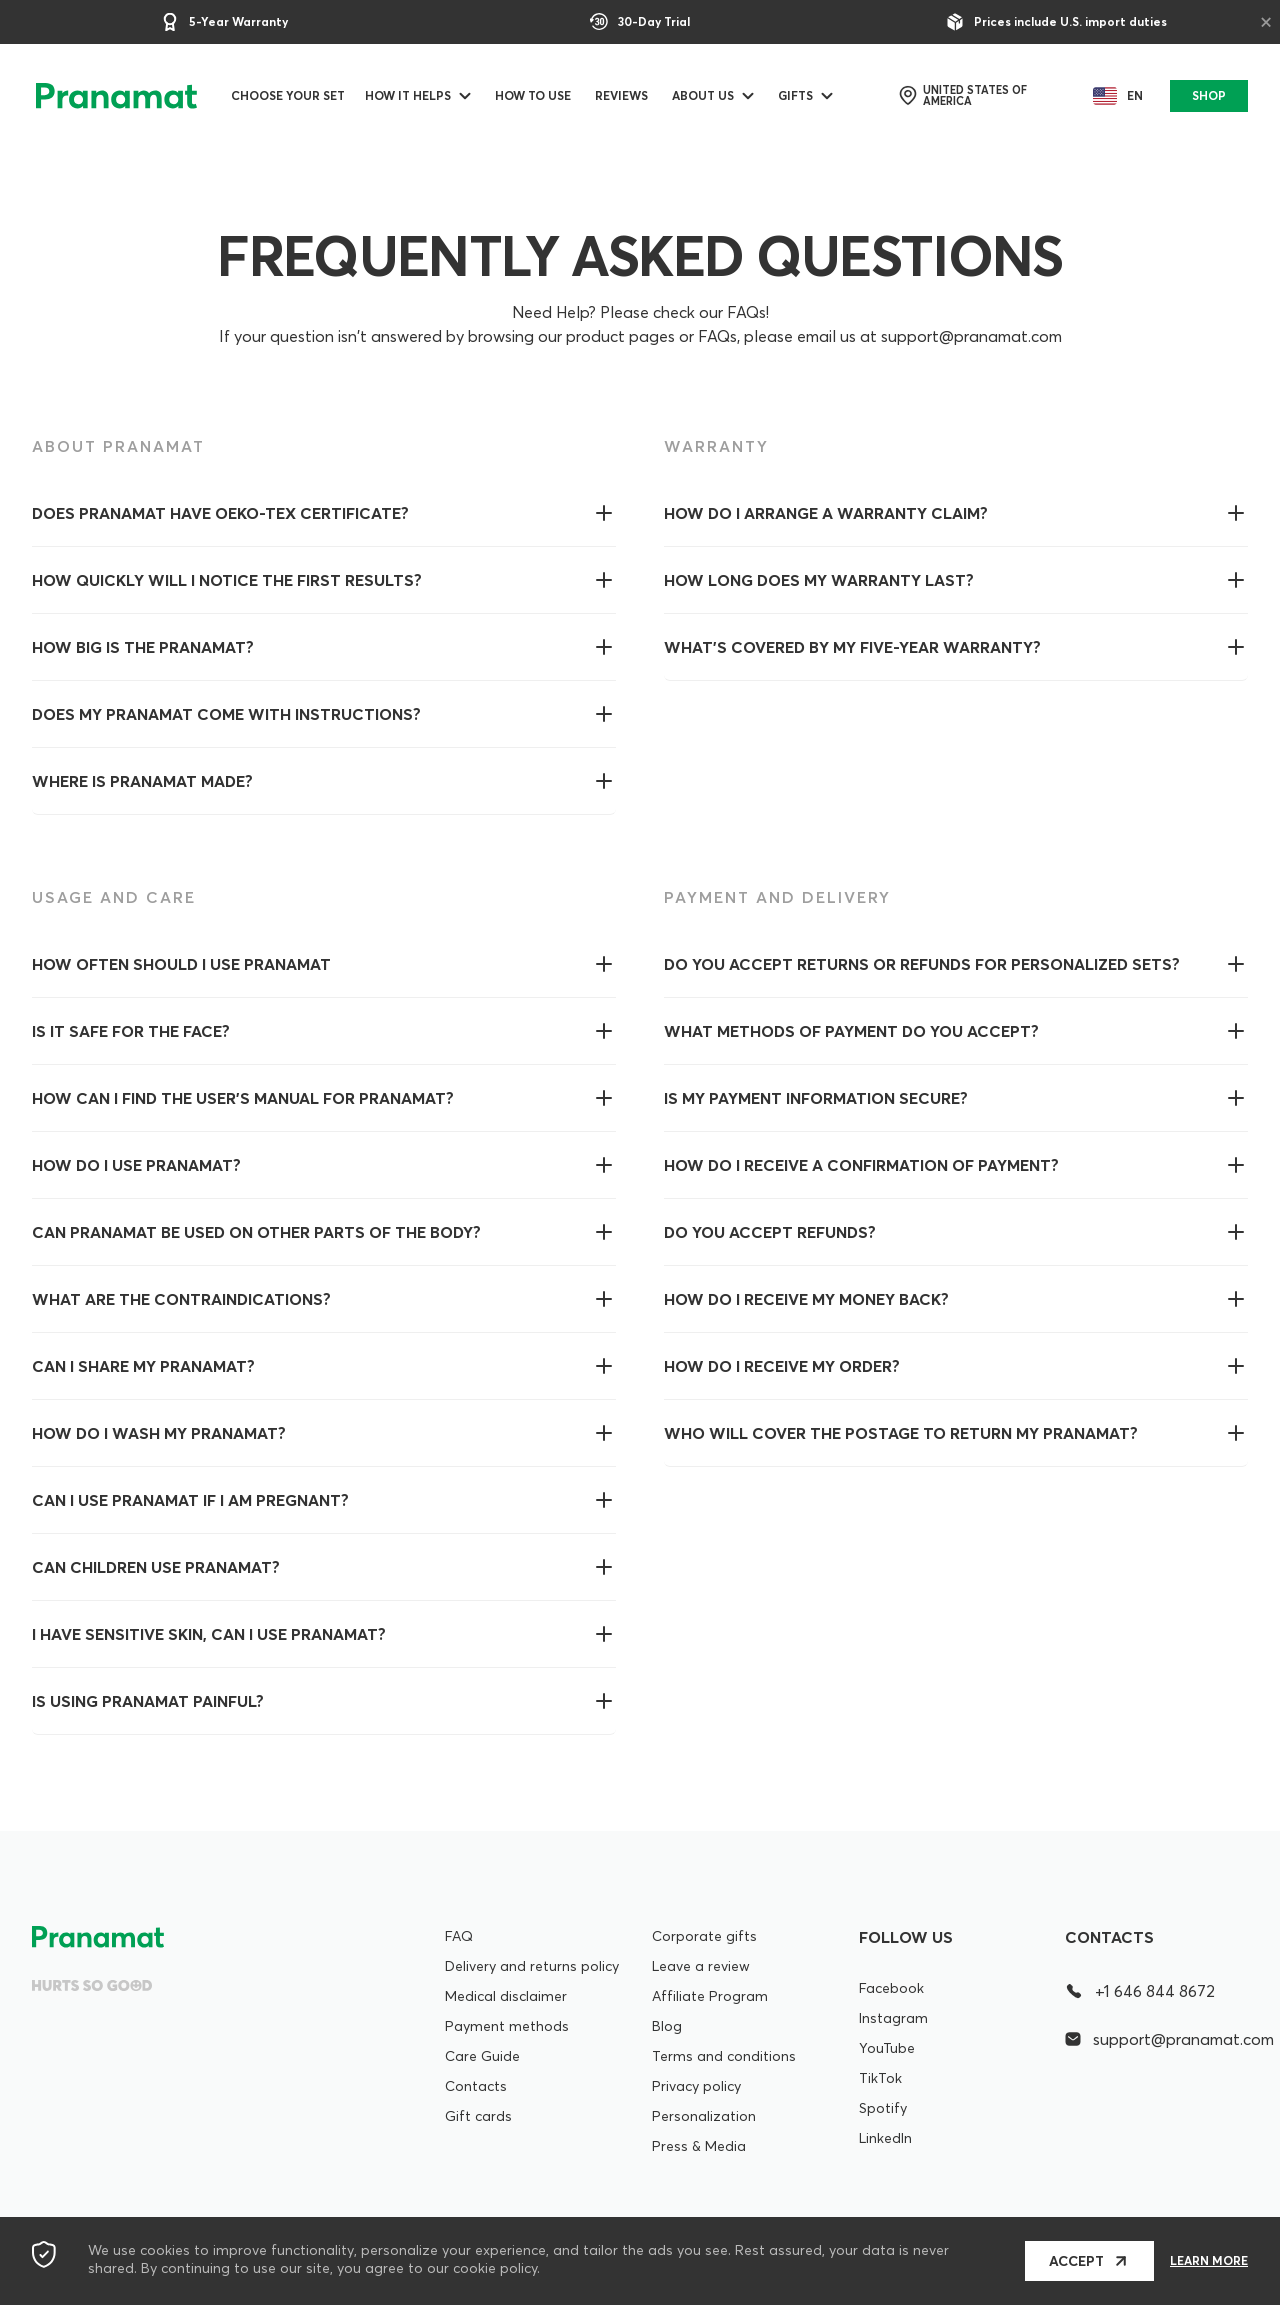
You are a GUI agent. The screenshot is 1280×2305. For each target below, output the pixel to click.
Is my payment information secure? (816, 1098)
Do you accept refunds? (770, 1232)
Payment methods (507, 2026)
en (1112, 96)
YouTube (887, 2048)
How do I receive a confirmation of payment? (861, 1165)
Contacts (476, 2086)
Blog (667, 2026)
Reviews (627, 95)
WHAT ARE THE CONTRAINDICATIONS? (181, 1299)
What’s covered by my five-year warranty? (852, 647)
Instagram (893, 2018)
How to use (539, 95)
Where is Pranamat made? (142, 781)
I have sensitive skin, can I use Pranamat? (209, 1634)
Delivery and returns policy (532, 1966)
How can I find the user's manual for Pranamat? (243, 1098)
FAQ (459, 1936)
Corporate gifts (704, 1936)
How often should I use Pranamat (181, 964)
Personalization (704, 2116)
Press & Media (699, 2146)
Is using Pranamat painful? (148, 1701)
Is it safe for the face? (131, 1031)
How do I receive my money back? (806, 1299)
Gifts (801, 95)
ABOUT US (709, 95)
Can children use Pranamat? (156, 1567)
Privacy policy (696, 2086)
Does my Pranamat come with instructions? (226, 714)
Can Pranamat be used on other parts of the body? (256, 1232)
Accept (1076, 2261)
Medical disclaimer (506, 1996)
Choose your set (294, 95)
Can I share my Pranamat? (143, 1366)
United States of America (968, 96)
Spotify (883, 2108)
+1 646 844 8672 (1140, 1991)
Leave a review (701, 1966)
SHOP (1207, 95)
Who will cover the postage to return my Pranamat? (901, 1433)
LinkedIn (885, 2138)
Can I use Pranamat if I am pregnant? (190, 1500)
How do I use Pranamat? (136, 1165)
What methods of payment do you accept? (851, 1031)
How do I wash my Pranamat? (159, 1433)
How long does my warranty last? (819, 580)
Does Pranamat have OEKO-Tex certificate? (220, 513)
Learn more (1209, 2261)
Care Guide (482, 2056)
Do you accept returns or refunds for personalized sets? (922, 964)
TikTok (880, 2078)
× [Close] (1266, 21)
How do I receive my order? (782, 1366)
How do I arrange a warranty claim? (826, 513)
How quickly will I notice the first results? (227, 580)
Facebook (891, 1988)
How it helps (414, 95)
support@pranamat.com (1156, 2039)
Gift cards (478, 2116)
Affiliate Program (710, 1996)
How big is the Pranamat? (143, 647)
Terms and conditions (724, 2056)
